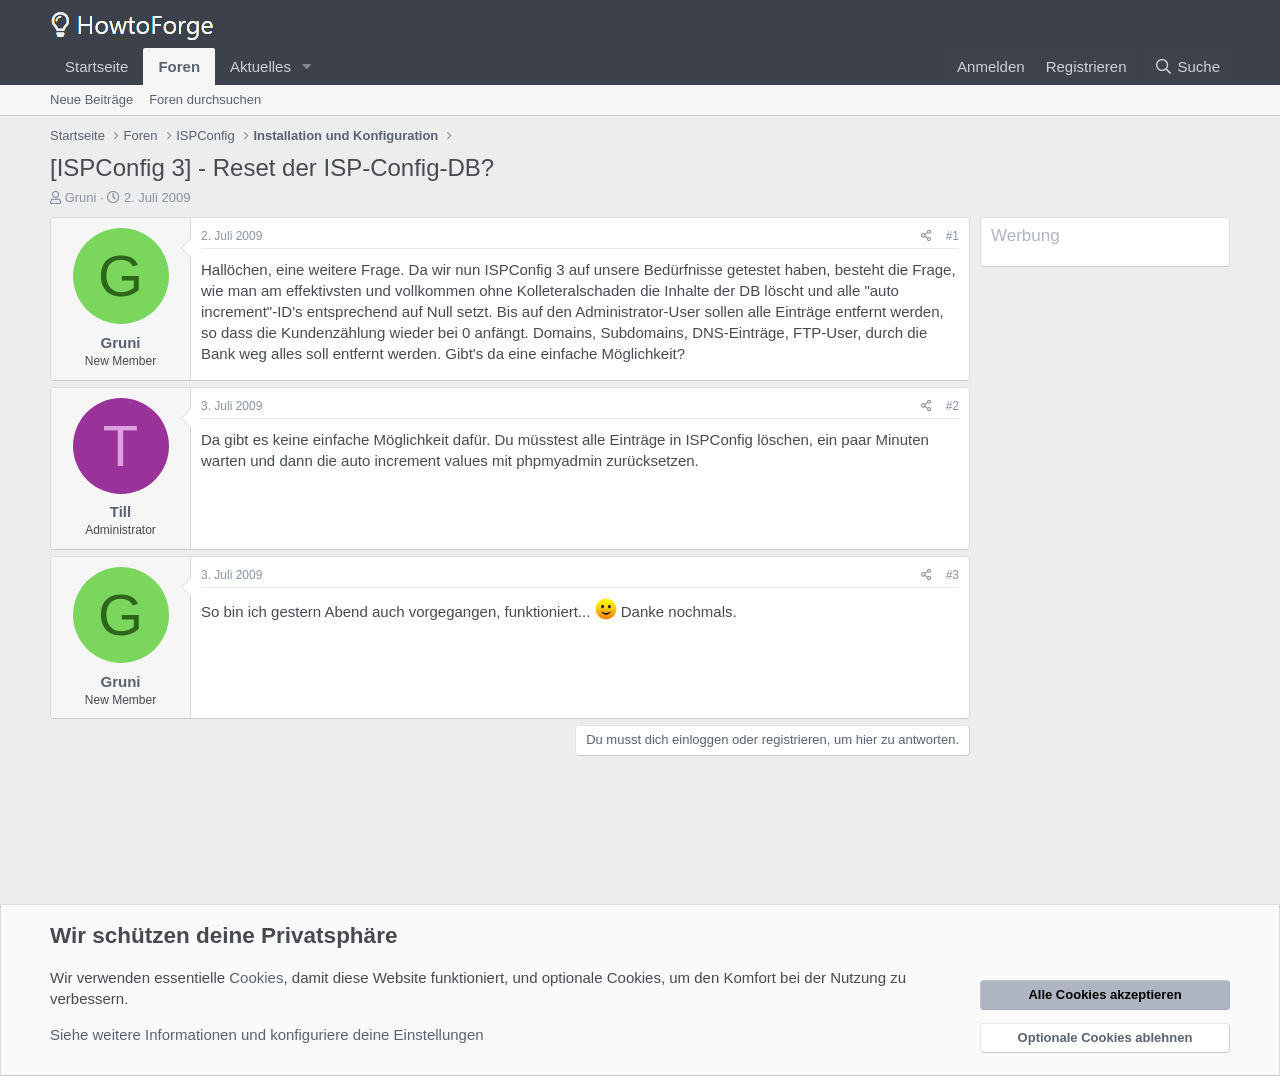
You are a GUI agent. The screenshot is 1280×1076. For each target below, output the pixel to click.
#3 (952, 575)
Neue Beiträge (91, 99)
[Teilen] (926, 236)
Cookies (256, 977)
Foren (179, 66)
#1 (952, 236)
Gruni (81, 197)
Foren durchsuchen (205, 99)
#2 (952, 406)
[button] (307, 66)
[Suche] (1187, 66)
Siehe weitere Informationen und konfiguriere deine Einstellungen (267, 1034)
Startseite (96, 66)
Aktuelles (260, 66)
